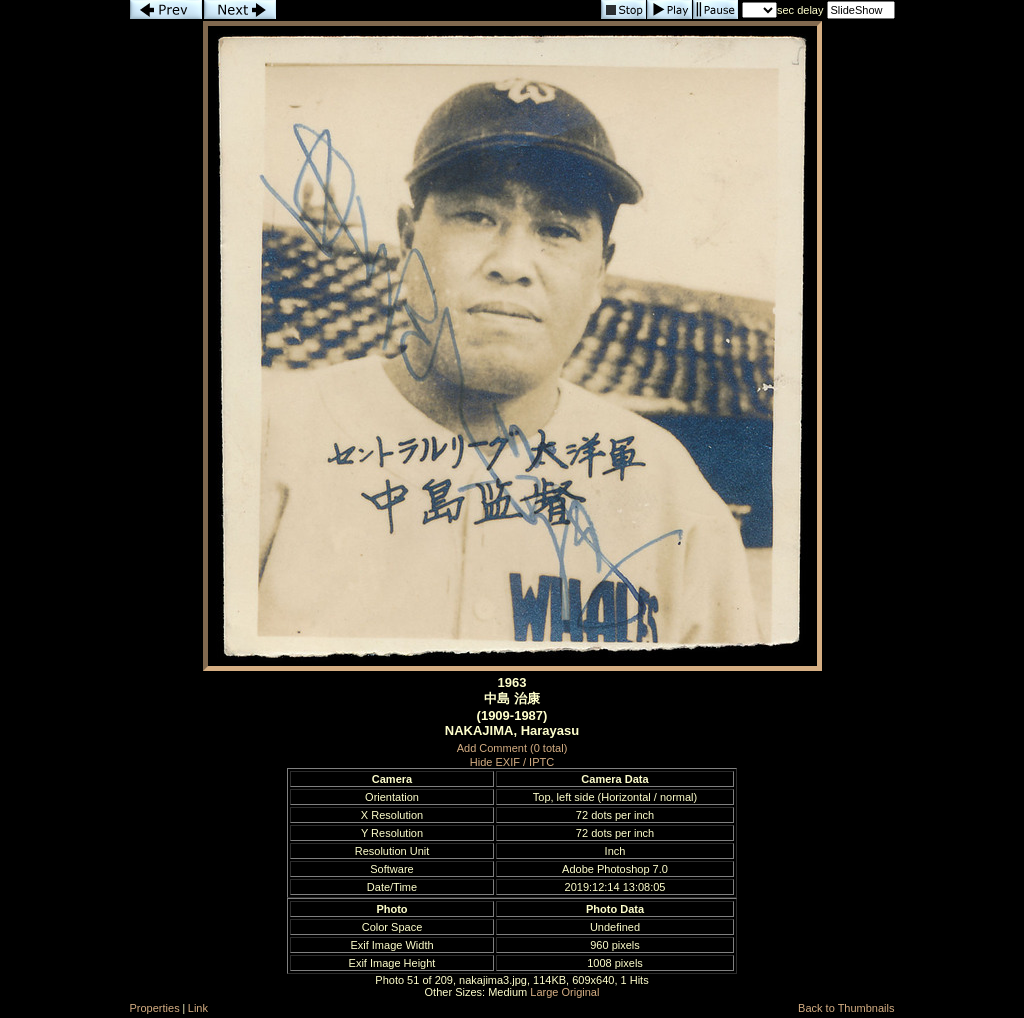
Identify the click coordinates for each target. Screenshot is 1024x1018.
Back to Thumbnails (846, 1008)
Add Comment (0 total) (512, 748)
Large (544, 992)
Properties (155, 1008)
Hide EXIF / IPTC (512, 762)
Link (198, 1008)
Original (581, 992)
